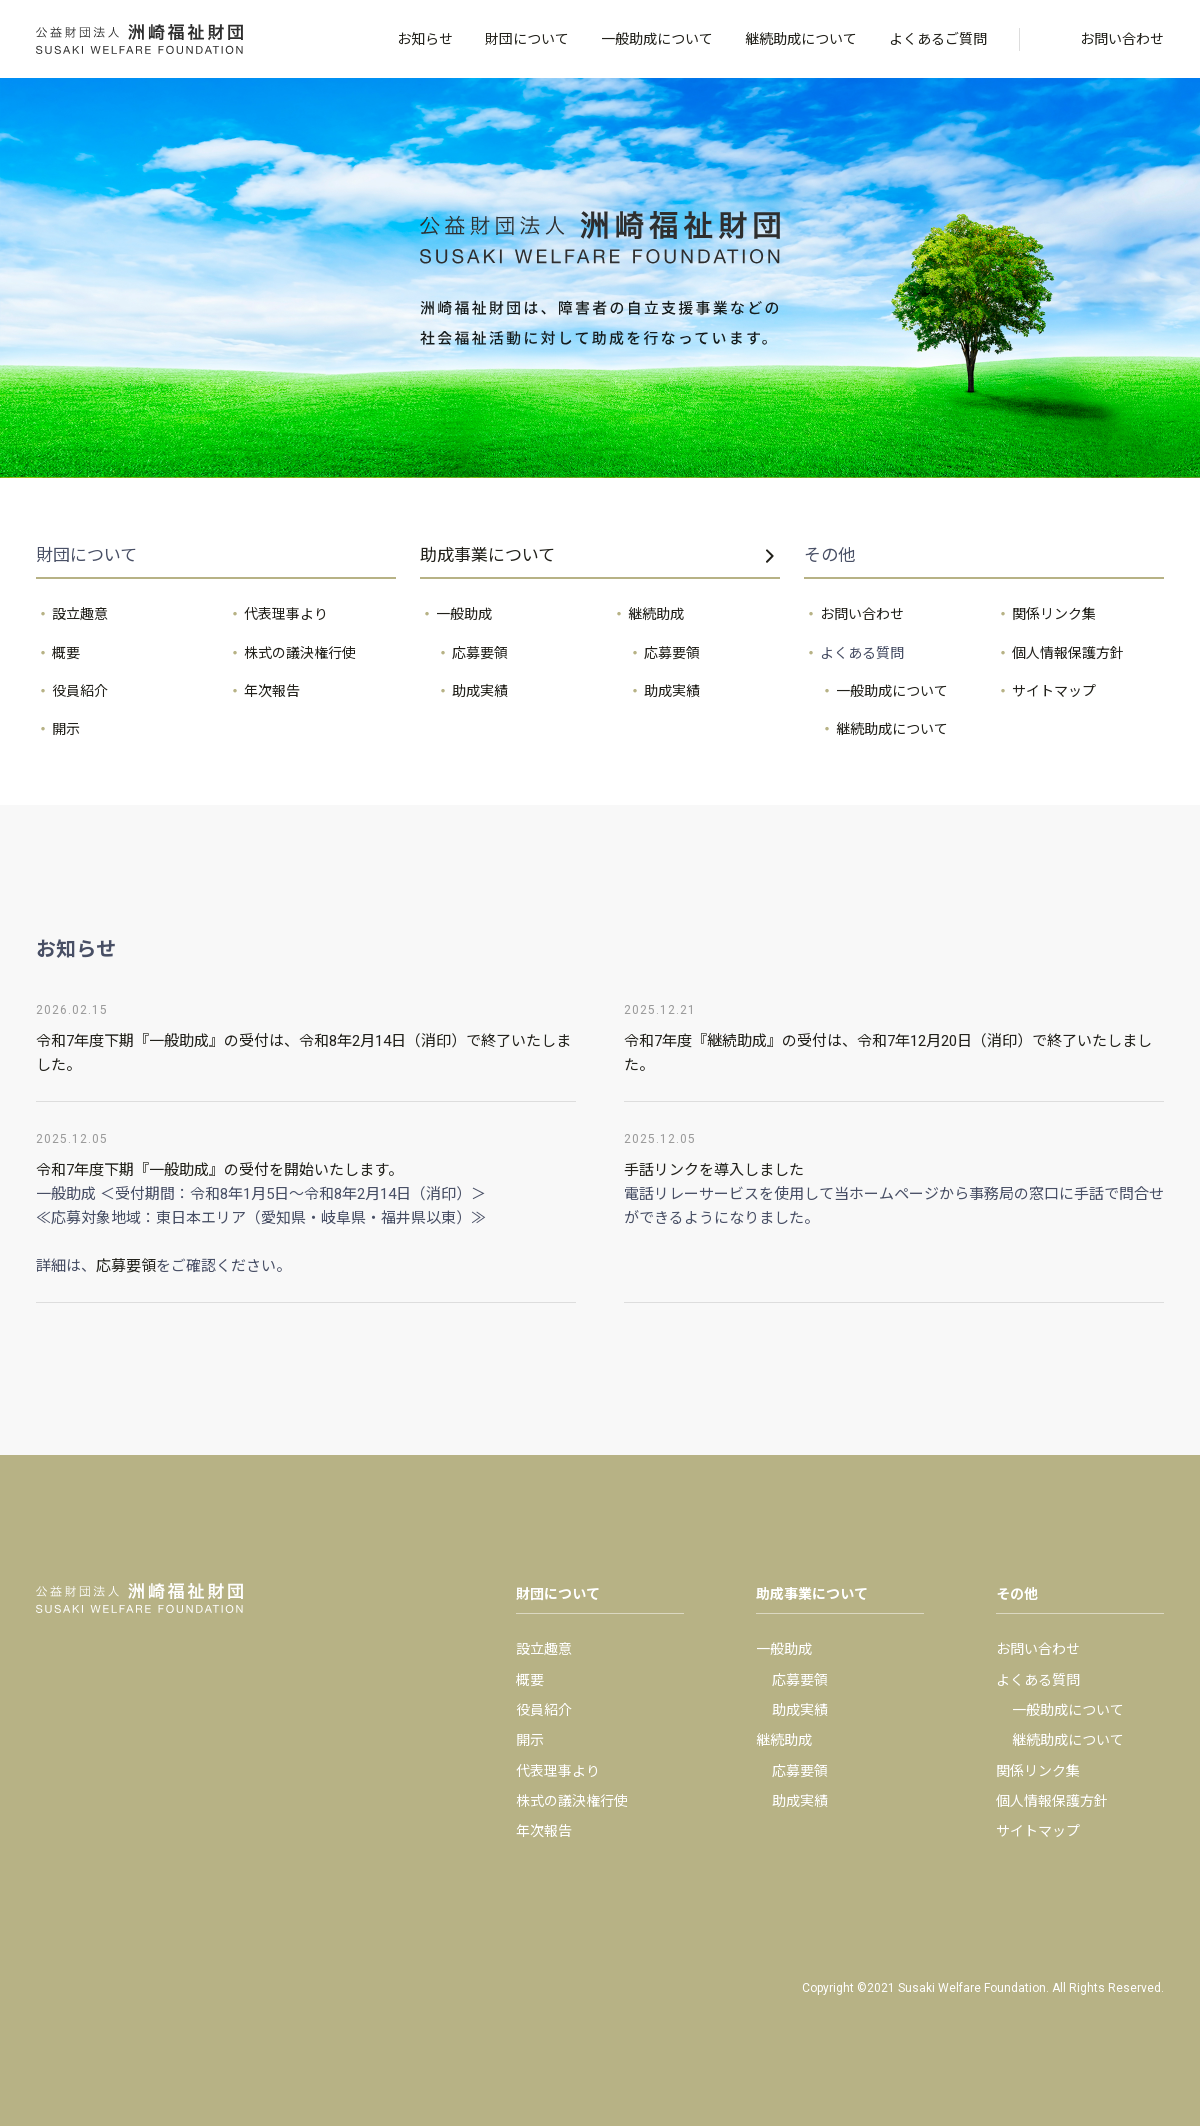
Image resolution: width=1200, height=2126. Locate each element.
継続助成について (801, 39)
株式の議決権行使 (300, 653)
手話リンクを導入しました (714, 1170)
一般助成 (464, 614)
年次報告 (272, 691)
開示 (66, 729)
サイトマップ (1054, 691)
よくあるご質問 (938, 39)
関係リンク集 (1054, 614)
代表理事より (286, 614)
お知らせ (425, 39)
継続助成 (656, 614)
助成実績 (480, 691)
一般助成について (657, 39)
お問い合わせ (1122, 39)
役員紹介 (80, 691)
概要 (66, 653)
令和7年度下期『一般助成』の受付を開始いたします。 (219, 1170)
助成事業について (487, 555)
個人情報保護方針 (1068, 653)
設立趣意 (80, 614)
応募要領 (480, 653)
